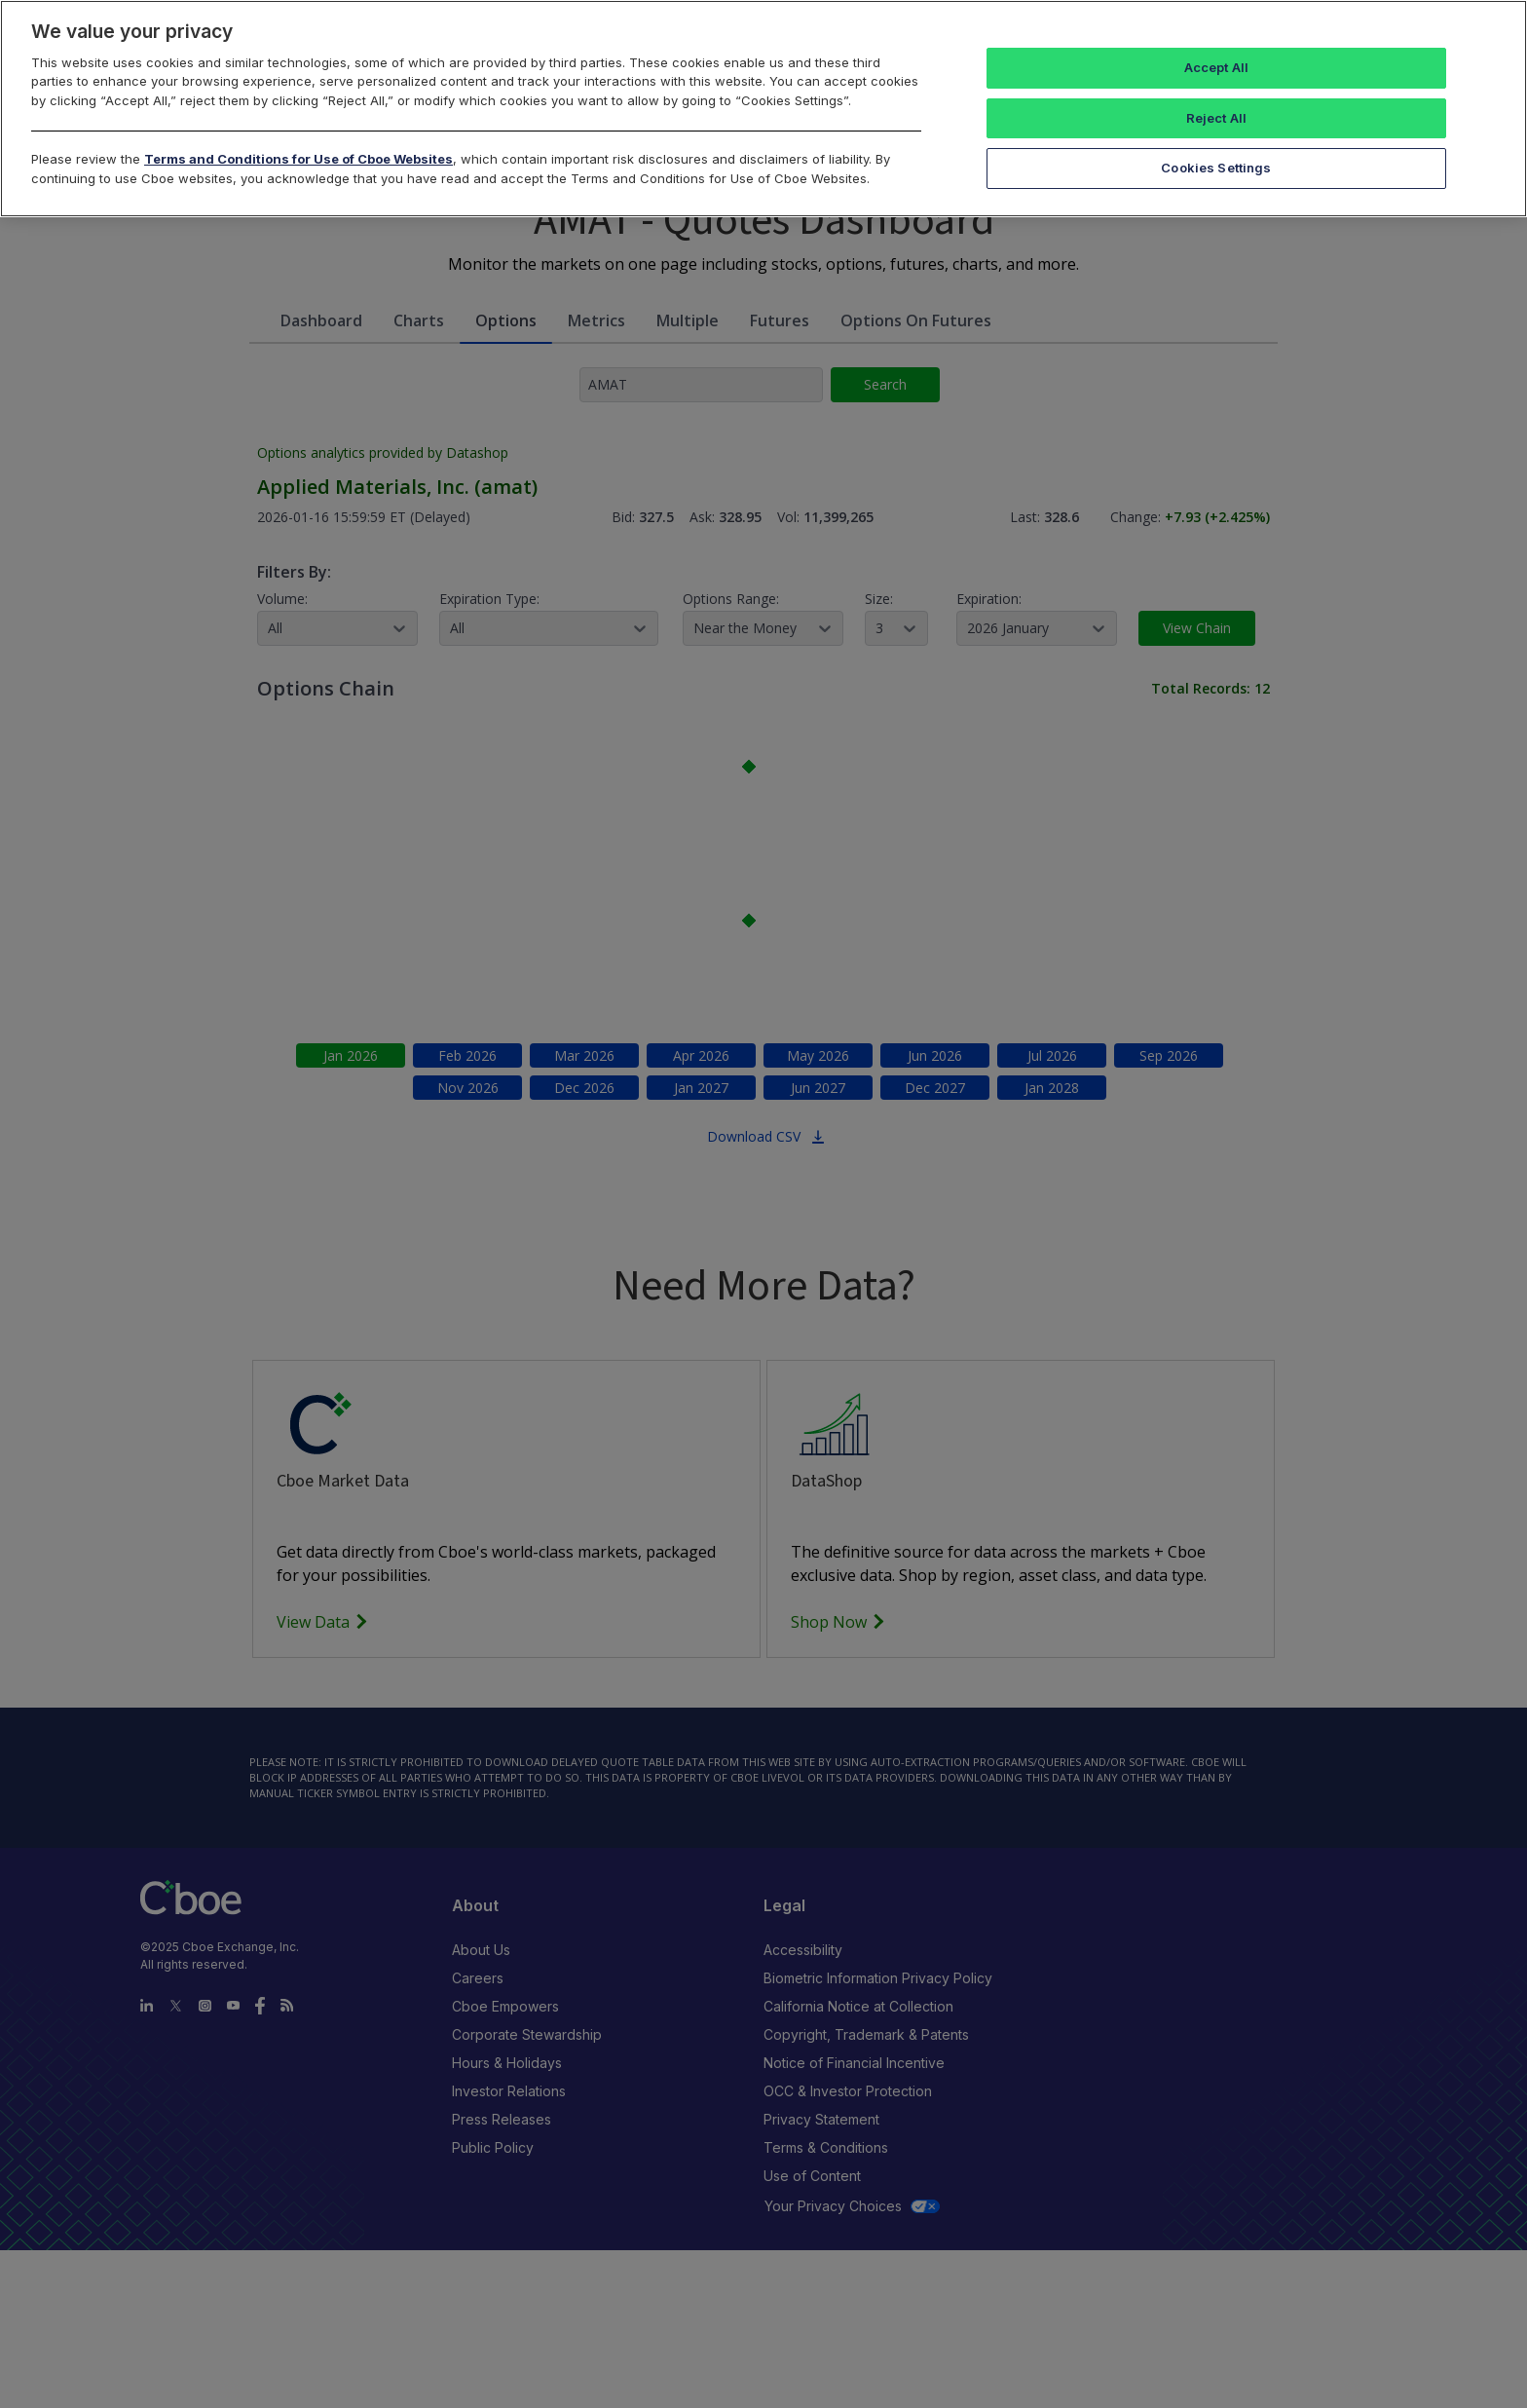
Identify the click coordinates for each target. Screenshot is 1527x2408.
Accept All (1216, 67)
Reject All (1216, 118)
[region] (763, 108)
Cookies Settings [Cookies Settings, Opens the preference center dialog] (1216, 167)
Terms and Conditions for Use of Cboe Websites (298, 159)
